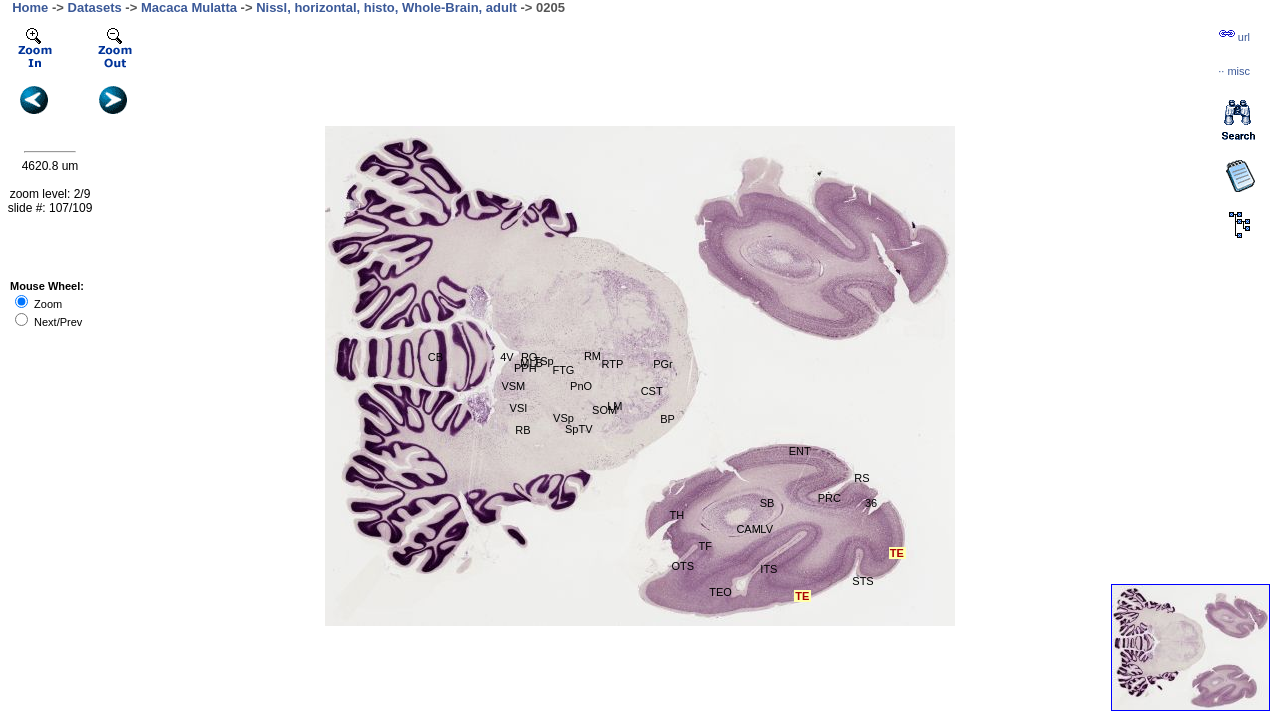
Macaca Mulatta (189, 7)
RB (522, 430)
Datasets (95, 7)
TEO (720, 592)
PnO (581, 386)
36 (871, 503)
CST (652, 391)
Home (30, 7)
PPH (525, 368)
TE (897, 553)
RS (861, 478)
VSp (563, 418)
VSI (519, 408)
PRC (829, 498)
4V (506, 357)
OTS (683, 566)
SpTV (579, 429)
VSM (513, 386)
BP (667, 419)
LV (766, 529)
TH (677, 515)
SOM (604, 410)
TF (705, 546)
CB (435, 357)
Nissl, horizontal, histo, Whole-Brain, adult (386, 7)
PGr (663, 364)
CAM (748, 529)
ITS (768, 569)
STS (862, 581)
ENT (800, 451)
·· (1234, 71)
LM (614, 406)
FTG (563, 370)
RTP (613, 364)
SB (767, 503)
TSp (544, 361)
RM (592, 356)
